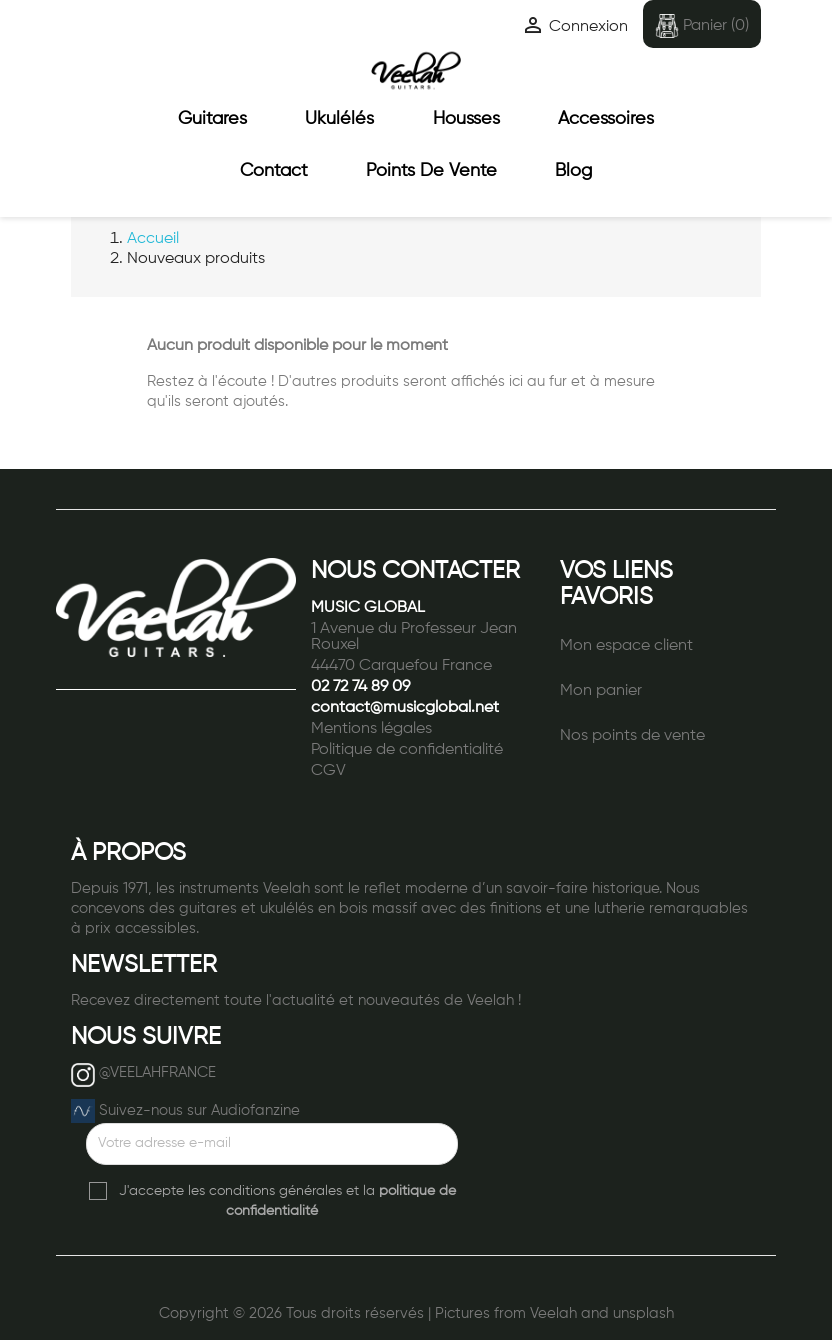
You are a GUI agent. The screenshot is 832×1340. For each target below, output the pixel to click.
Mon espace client (626, 646)
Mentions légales (371, 729)
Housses (466, 119)
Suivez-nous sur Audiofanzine (199, 1110)
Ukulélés (339, 119)
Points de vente (431, 171)
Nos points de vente (632, 736)
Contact (274, 171)
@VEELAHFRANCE (157, 1072)
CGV (328, 771)
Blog (573, 171)
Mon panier (601, 691)
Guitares (212, 119)
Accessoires (606, 119)
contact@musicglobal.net (405, 708)
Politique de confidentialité (407, 750)
